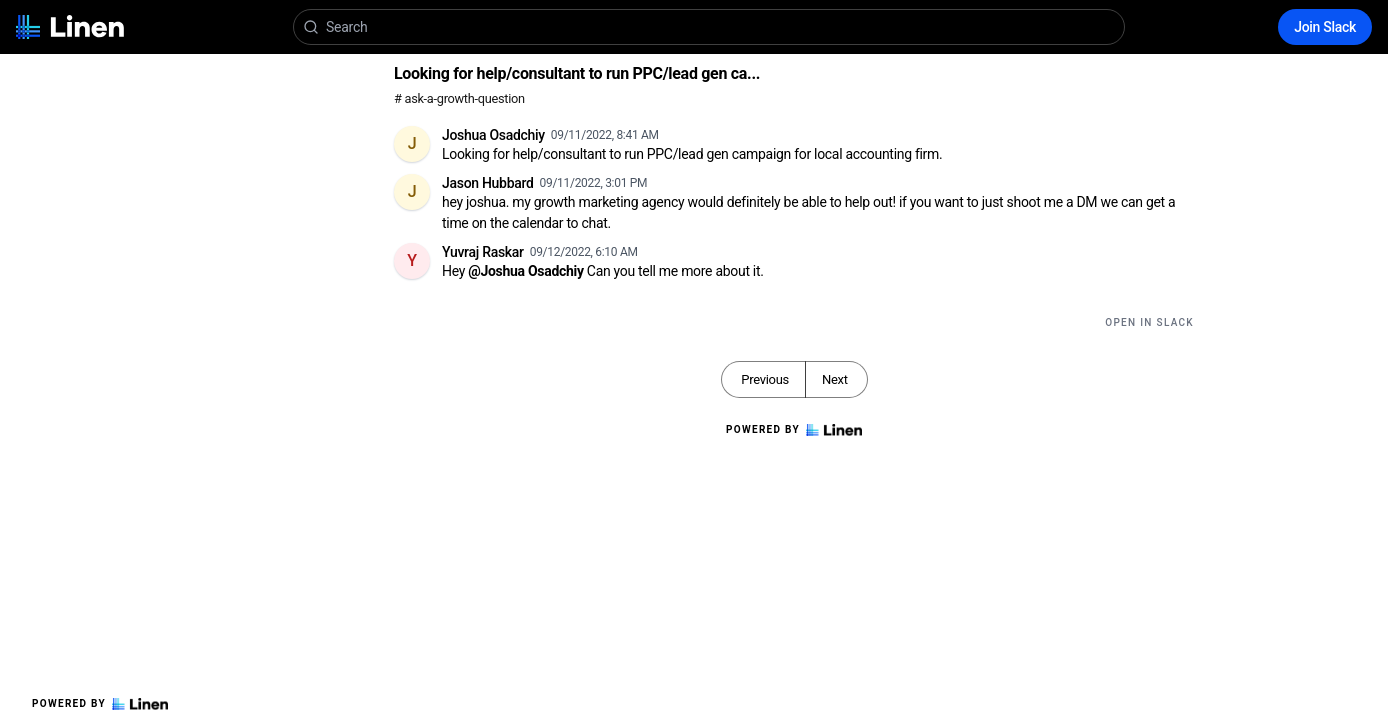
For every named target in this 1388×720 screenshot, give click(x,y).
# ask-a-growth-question (459, 98)
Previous (765, 379)
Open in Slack (1149, 322)
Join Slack (1325, 27)
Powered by (100, 704)
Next (835, 379)
